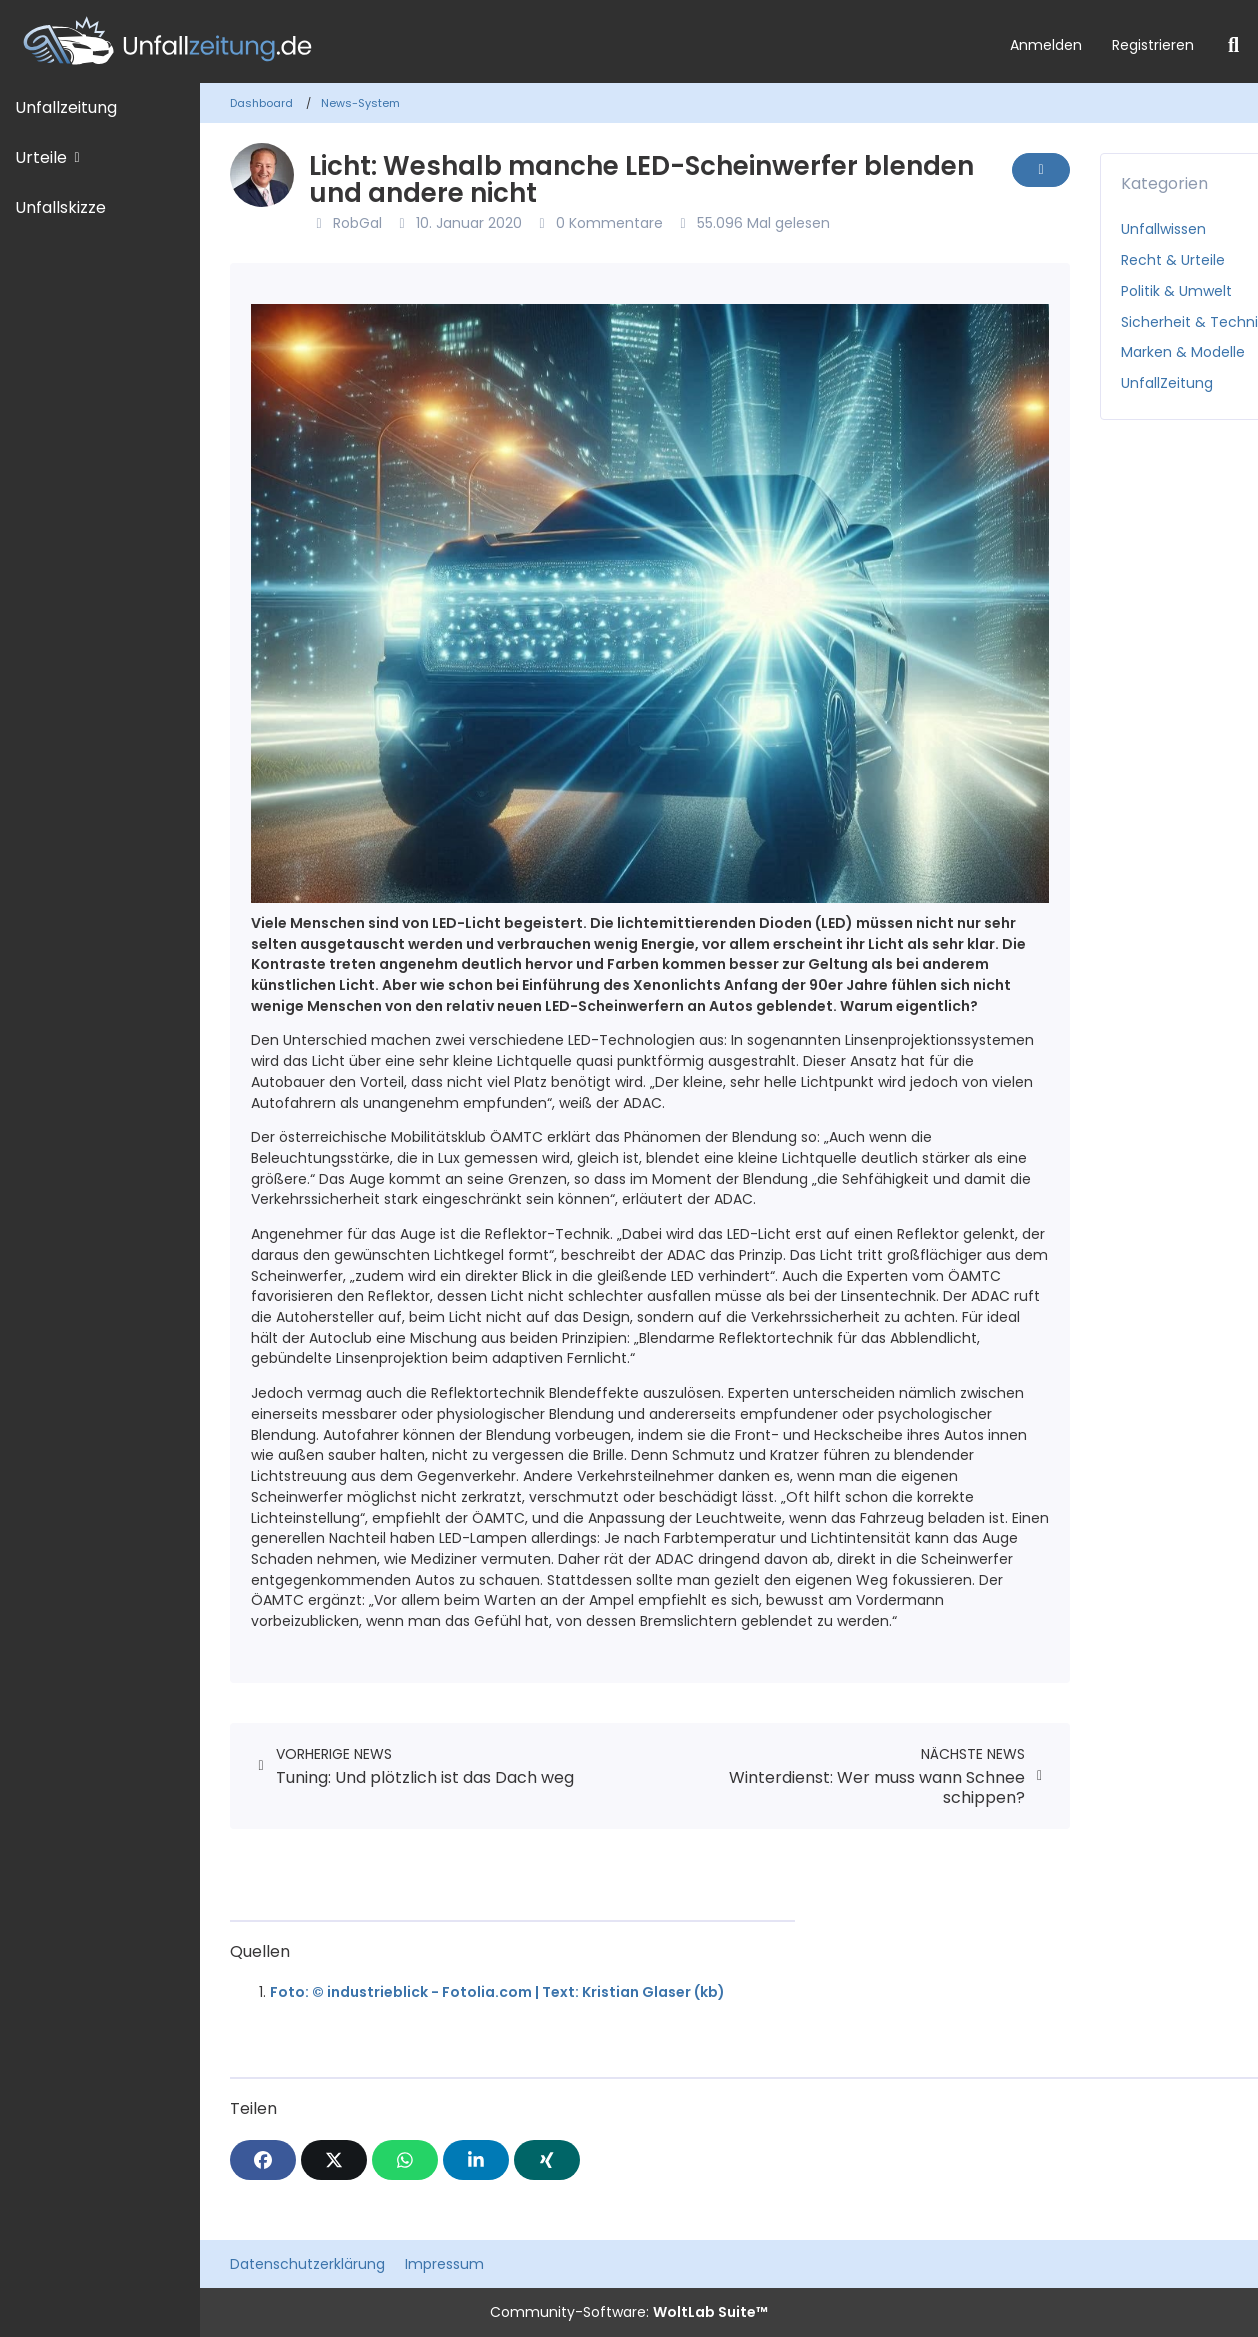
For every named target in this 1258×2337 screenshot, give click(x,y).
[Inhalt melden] (1041, 170)
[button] (476, 2160)
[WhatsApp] (405, 2160)
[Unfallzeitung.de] (497, 41)
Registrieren (1153, 45)
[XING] (547, 2160)
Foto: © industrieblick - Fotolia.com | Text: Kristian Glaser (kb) (497, 1992)
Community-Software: (629, 2312)
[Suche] (1233, 45)
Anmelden (1046, 45)
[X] (334, 2160)
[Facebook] (263, 2160)
